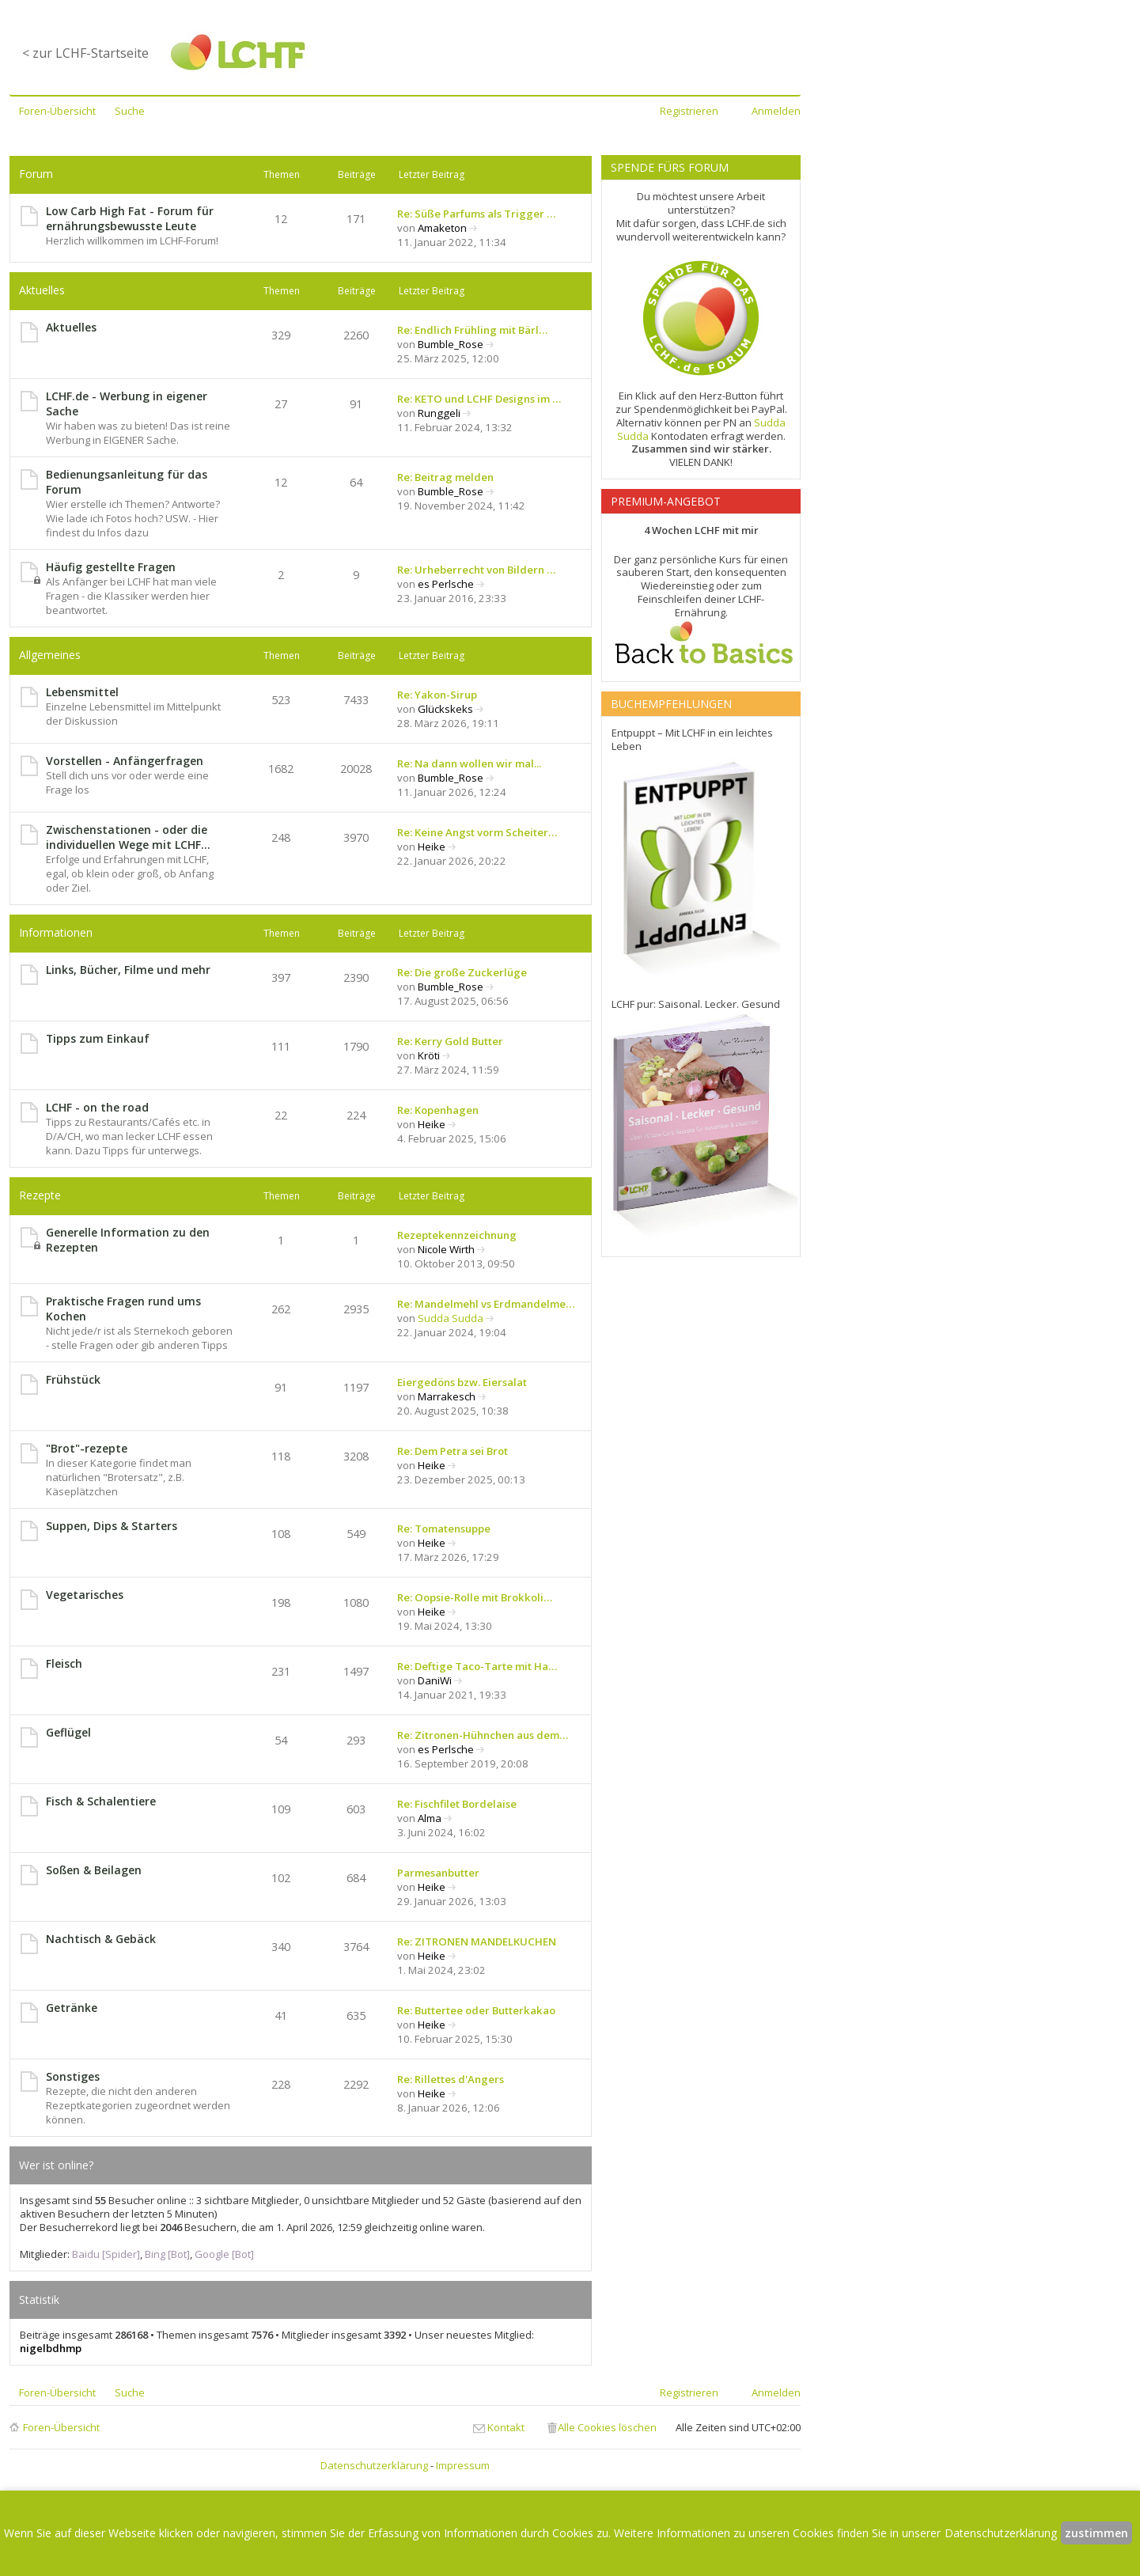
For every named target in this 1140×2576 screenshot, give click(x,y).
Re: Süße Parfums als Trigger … (476, 213)
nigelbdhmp (50, 2348)
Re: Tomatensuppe (443, 1528)
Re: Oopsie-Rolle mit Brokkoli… (474, 1597)
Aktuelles (42, 289)
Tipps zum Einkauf (98, 1038)
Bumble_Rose (450, 344)
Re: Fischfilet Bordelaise (457, 1804)
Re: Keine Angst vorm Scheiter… (477, 832)
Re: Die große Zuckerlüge (462, 972)
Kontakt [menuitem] (506, 2427)
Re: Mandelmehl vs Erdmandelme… (485, 1304)
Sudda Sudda (450, 1318)
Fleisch (64, 1663)
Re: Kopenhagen (438, 1110)
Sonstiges (73, 2076)
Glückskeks (445, 709)
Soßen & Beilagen (94, 1869)
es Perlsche (446, 584)
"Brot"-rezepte (86, 1448)
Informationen (56, 932)
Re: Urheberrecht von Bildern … (476, 570)
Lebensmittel (82, 691)
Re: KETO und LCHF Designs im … (479, 399)
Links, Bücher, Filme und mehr (128, 969)
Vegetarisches (84, 1594)
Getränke (71, 2007)
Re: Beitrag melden (445, 477)
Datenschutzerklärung (374, 2465)
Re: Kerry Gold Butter (450, 1041)
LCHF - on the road (97, 1107)
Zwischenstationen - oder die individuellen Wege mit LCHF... (128, 837)
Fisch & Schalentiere (101, 1801)
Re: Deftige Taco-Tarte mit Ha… (477, 1666)
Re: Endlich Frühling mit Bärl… (472, 330)
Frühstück (73, 1379)
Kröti (429, 1055)
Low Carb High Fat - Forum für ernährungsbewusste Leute (130, 218)
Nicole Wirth (446, 1249)
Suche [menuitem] (130, 111)
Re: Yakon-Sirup (437, 695)
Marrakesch (446, 1396)
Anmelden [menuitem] (776, 111)
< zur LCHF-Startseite (85, 53)
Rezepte (40, 1195)
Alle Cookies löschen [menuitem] (607, 2427)
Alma (429, 1818)
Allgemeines (50, 654)
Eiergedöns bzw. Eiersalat (462, 1382)
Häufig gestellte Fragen (111, 566)
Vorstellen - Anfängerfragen (124, 760)
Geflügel (68, 1732)
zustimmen (1096, 2532)
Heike (431, 846)
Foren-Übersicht (61, 2427)
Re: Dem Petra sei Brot (452, 1451)
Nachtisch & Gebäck (101, 1938)
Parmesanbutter (438, 1873)
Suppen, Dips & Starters (111, 1525)
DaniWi (435, 1680)
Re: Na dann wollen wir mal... (469, 763)
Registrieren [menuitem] (689, 111)
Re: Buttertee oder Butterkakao (476, 2010)
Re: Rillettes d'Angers (450, 2079)
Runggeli (439, 413)
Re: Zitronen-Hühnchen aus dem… (482, 1735)
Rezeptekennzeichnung (457, 1235)
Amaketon (442, 228)
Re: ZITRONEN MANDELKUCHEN (476, 1941)
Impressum (463, 2465)
